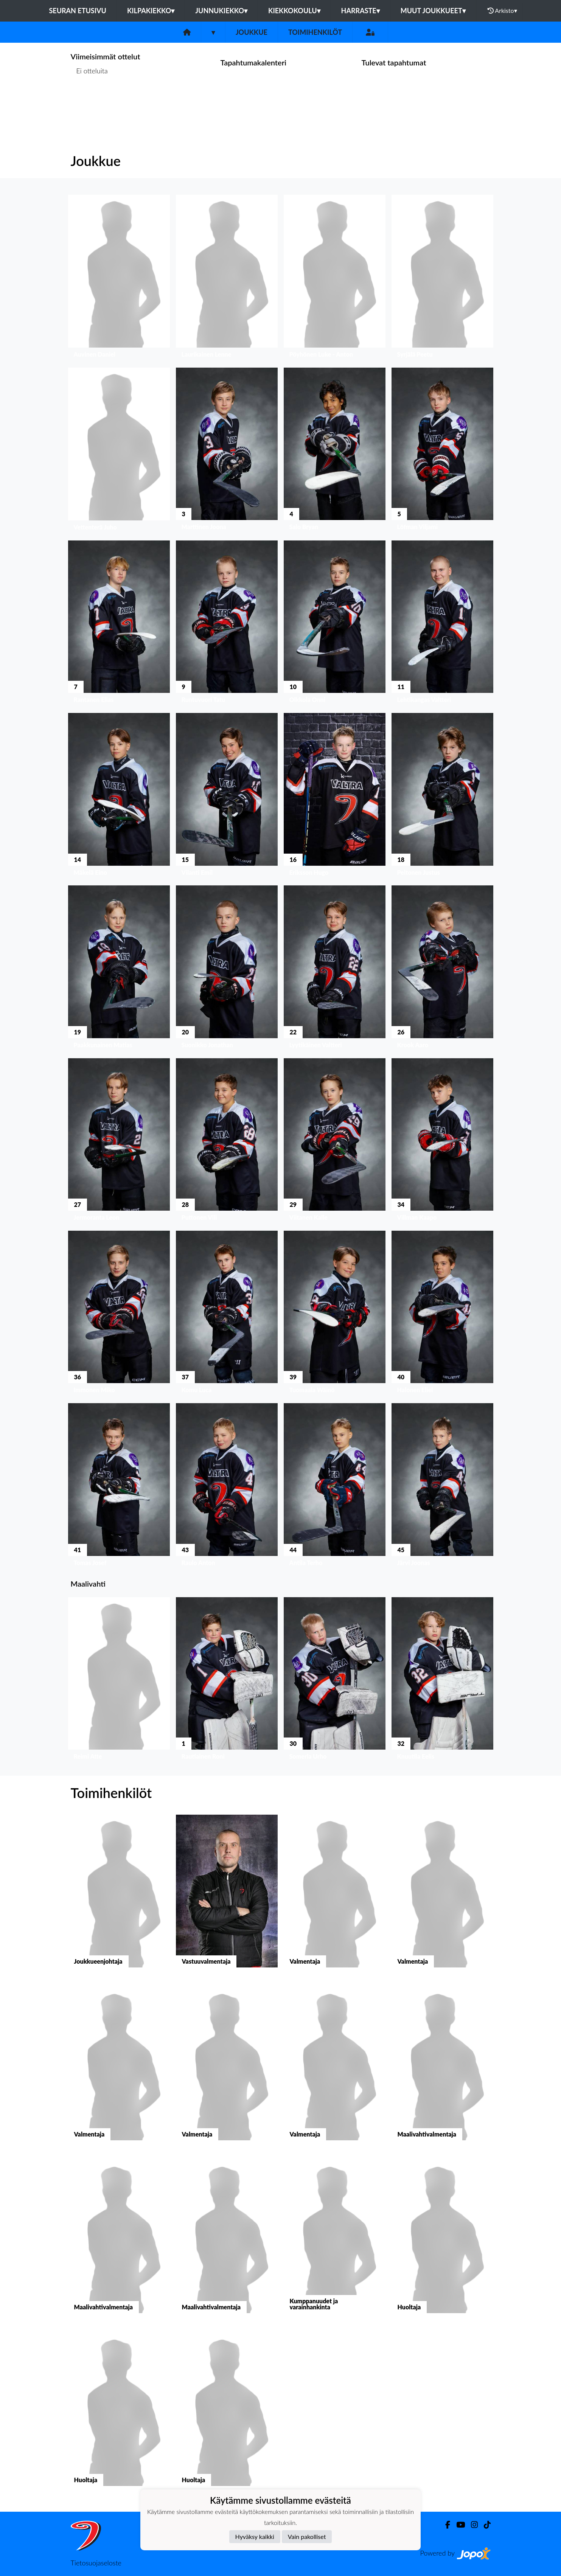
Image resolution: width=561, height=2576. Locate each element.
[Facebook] (444, 2525)
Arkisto (502, 10)
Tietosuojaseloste (96, 2563)
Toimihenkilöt (315, 32)
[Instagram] (471, 2525)
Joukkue (251, 32)
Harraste (360, 10)
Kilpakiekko (150, 10)
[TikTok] (484, 2525)
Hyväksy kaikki (254, 2536)
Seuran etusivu (77, 10)
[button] (119, 278)
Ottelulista (89, 100)
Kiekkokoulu (294, 10)
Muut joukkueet (433, 10)
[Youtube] (457, 2525)
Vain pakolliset (307, 2536)
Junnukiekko (221, 10)
